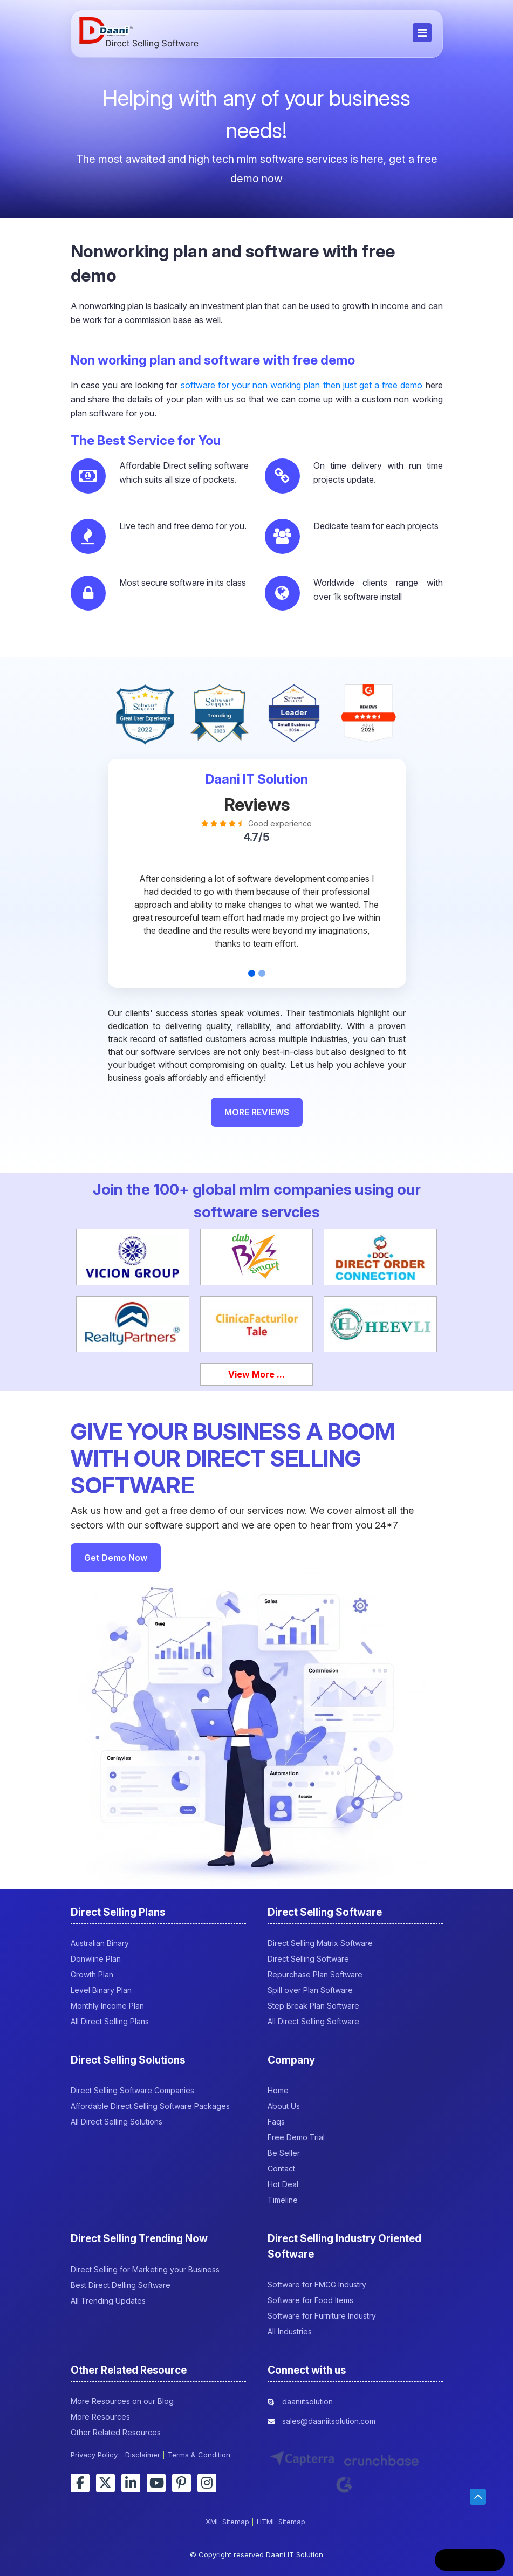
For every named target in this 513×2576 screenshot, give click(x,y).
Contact (281, 2168)
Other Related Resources (116, 2432)
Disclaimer (142, 2454)
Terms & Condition (199, 2454)
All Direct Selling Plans (110, 2021)
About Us (284, 2106)
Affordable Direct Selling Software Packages (150, 2106)
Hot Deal (283, 2184)
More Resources (100, 2416)
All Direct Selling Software (313, 2021)
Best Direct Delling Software (120, 2285)
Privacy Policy (94, 2454)
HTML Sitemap (281, 2521)
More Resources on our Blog (122, 2401)
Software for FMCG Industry (317, 2284)
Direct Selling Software (308, 1958)
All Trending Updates (108, 2300)
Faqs (276, 2121)
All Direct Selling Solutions (116, 2121)
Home (278, 2090)
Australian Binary (100, 1943)
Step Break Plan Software (313, 2005)
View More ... (256, 1374)
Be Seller (284, 2152)
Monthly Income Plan (107, 2005)
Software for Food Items (310, 2300)
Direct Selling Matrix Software (320, 1943)
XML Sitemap (227, 2521)
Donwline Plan (96, 1958)
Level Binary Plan (101, 1990)
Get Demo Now (115, 1557)
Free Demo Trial (296, 2137)
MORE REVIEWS (256, 1112)
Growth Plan (92, 1974)
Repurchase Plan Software (315, 1974)
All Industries (290, 2331)
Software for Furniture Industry (322, 2315)
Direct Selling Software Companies (132, 2090)
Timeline (283, 2199)
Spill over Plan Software (310, 1990)
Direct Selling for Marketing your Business (145, 2269)
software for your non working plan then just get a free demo (302, 385)
